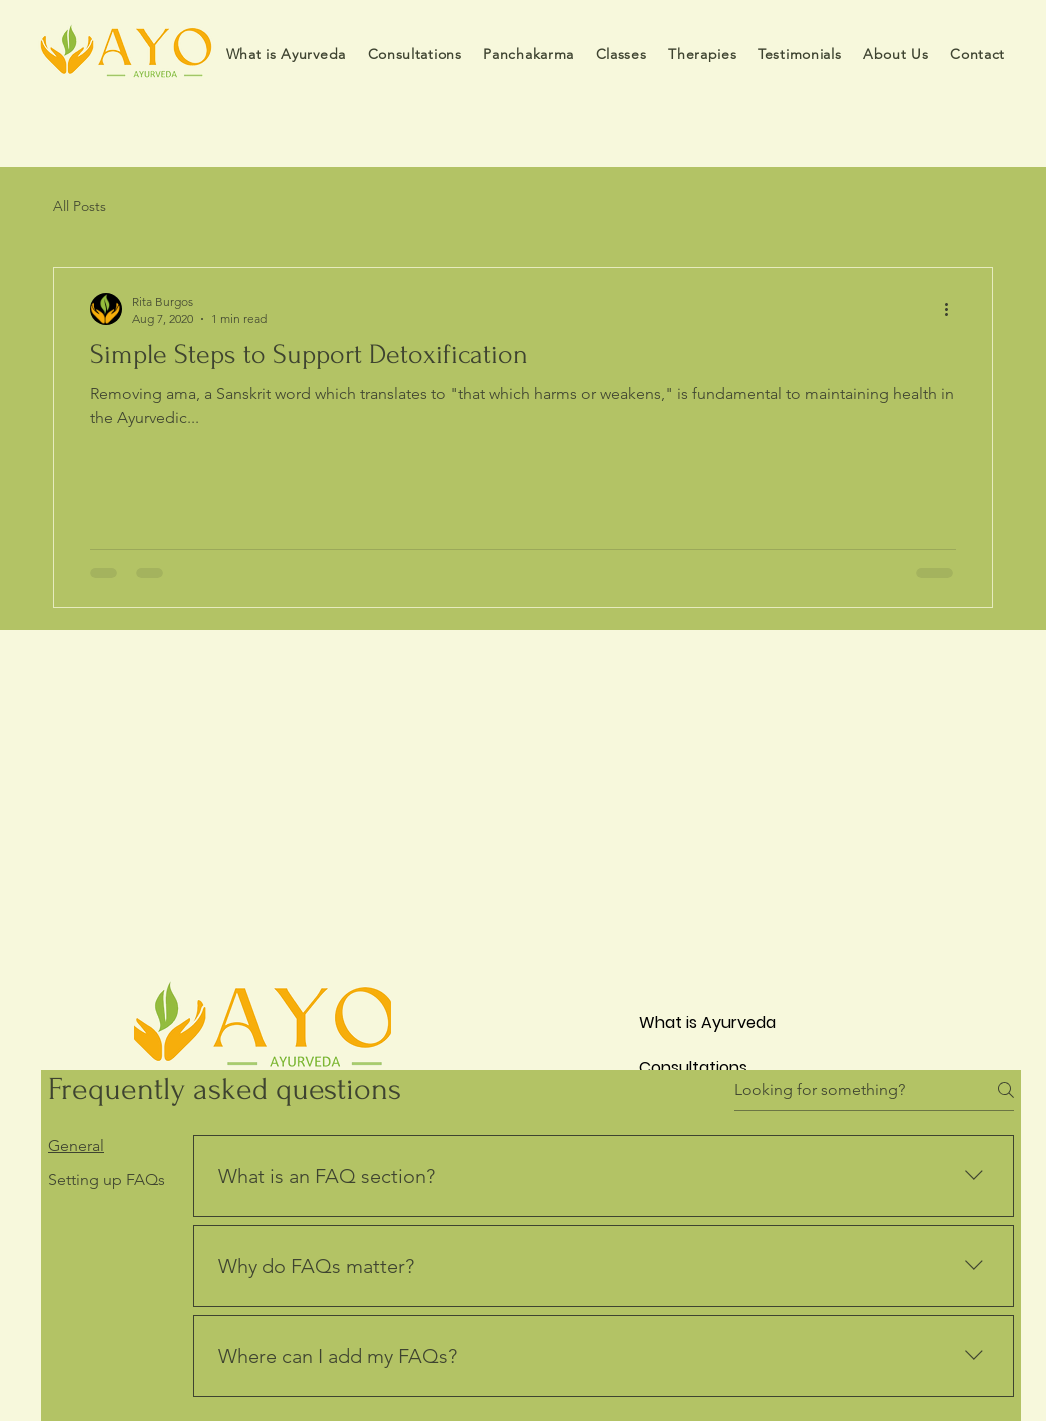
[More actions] (953, 309)
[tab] (106, 1146)
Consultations (693, 1067)
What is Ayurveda (707, 1022)
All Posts (79, 206)
